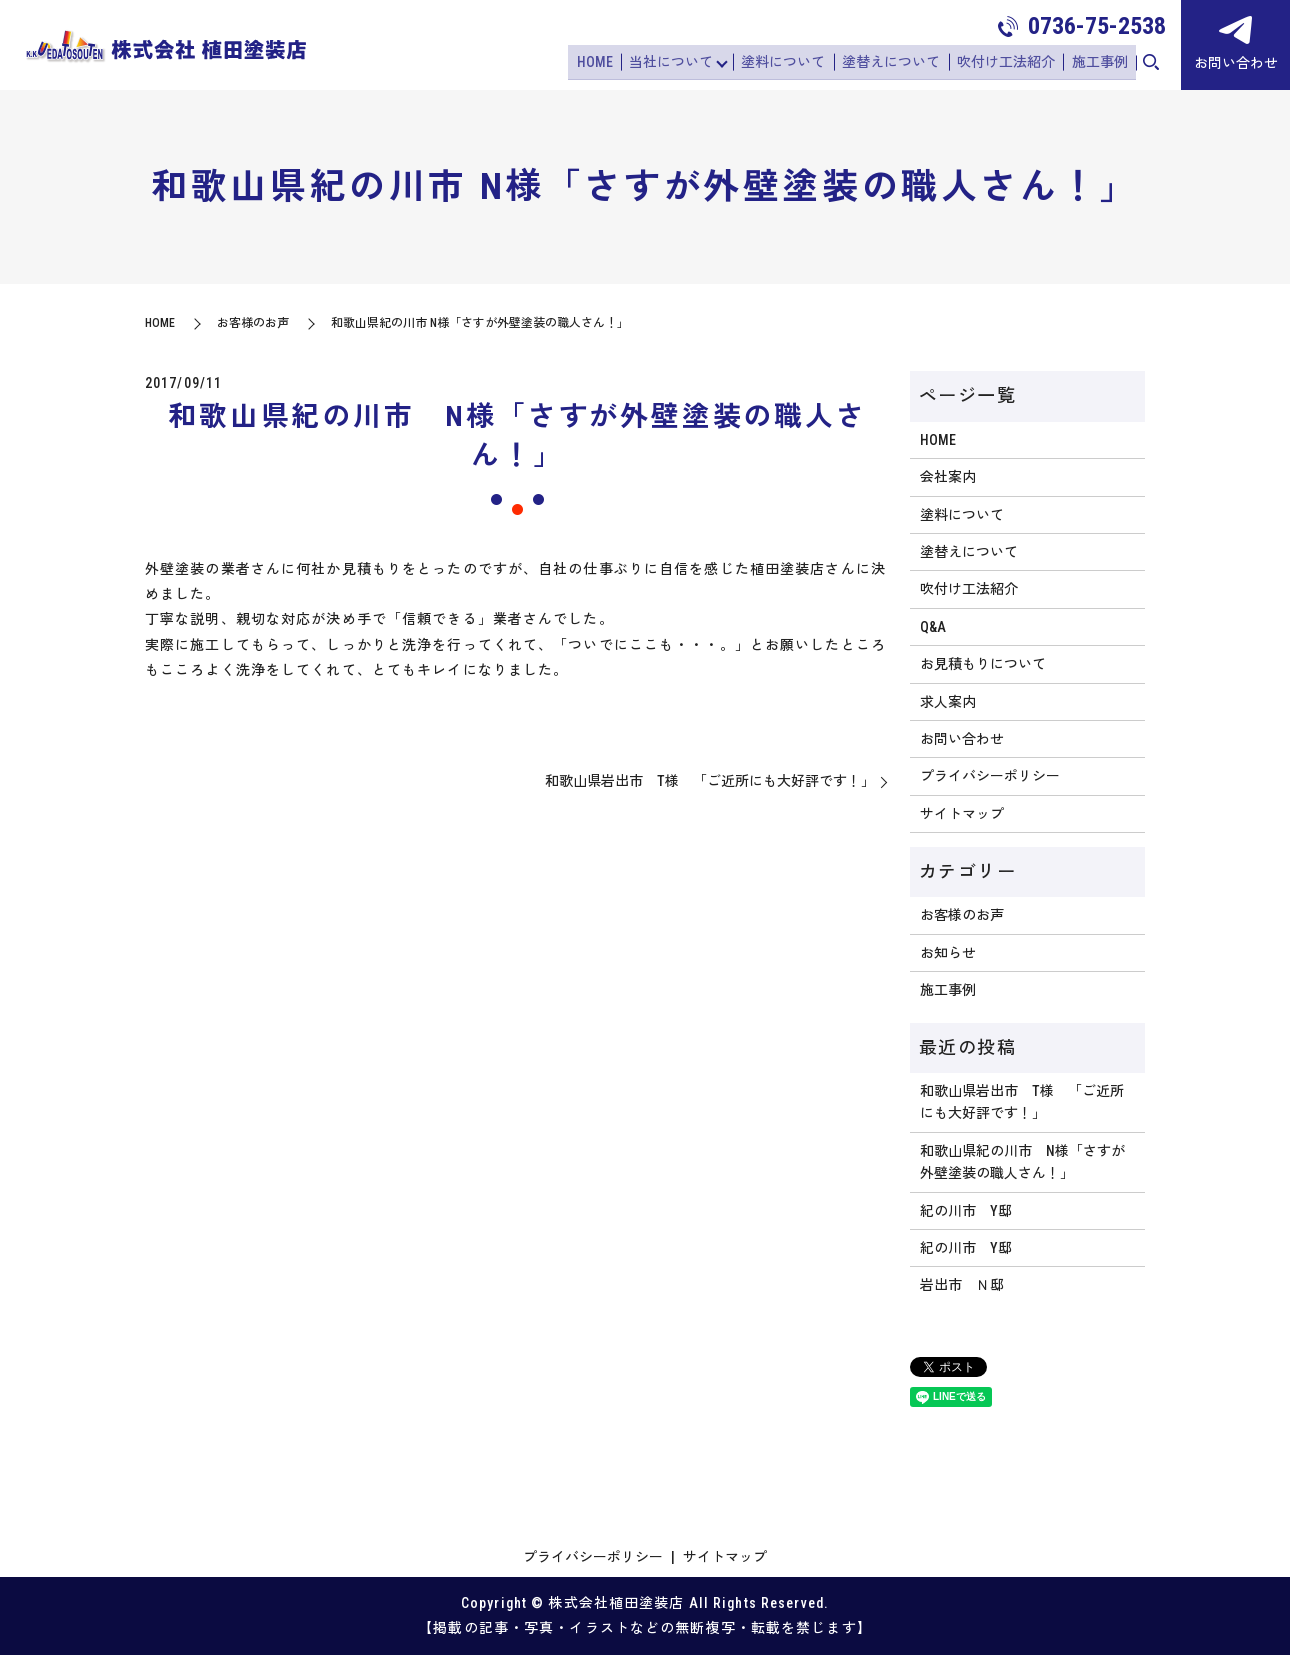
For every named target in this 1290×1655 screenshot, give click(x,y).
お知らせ (948, 953)
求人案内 (948, 702)
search (1151, 64)
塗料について (793, 63)
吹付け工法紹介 (1010, 63)
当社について (681, 63)
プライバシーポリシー (990, 776)
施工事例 (1101, 63)
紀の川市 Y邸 (966, 1211)
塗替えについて (898, 63)
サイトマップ (962, 814)
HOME (607, 63)
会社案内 (948, 477)
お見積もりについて (983, 664)
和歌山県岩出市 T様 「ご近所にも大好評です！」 (710, 781)
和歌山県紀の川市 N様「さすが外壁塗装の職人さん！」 (1022, 1162)
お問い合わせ (962, 739)
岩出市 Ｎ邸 (962, 1285)
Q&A (933, 627)
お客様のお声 (253, 323)
